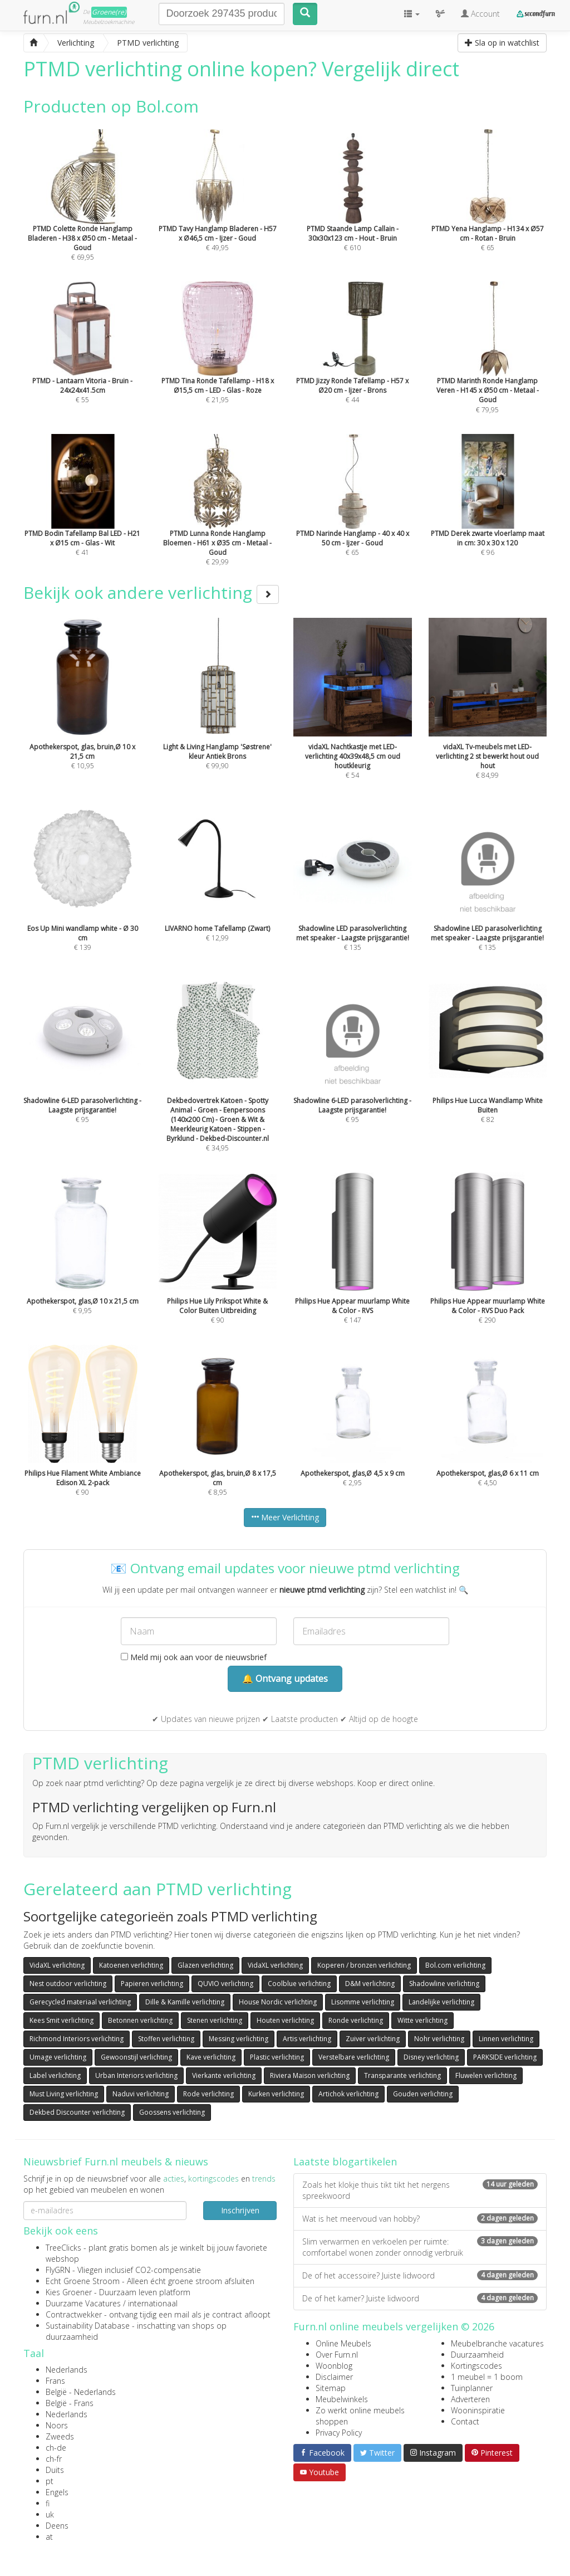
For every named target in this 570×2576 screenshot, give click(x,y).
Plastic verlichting (277, 2057)
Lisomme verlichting (362, 2002)
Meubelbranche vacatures (497, 2343)
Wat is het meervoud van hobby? (420, 2218)
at (49, 2536)
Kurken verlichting (276, 2094)
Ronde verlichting (355, 2020)
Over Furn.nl (337, 2354)
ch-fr (54, 2458)
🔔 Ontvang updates (285, 1678)
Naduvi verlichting (140, 2094)
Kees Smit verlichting (62, 2020)
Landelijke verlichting (441, 2002)
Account (480, 13)
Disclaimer (334, 2377)
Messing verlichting (238, 2038)
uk (50, 2514)
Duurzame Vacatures (83, 2303)
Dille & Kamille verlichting (184, 2002)
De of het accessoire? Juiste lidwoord (420, 2275)
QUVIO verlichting (225, 1983)
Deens (57, 2525)
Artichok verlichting (348, 2094)
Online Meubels (343, 2343)
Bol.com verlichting (455, 1965)
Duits (55, 2470)
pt (49, 2481)
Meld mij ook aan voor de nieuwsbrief (194, 1657)
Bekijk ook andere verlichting (151, 592)
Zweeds (60, 2436)
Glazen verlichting (205, 1965)
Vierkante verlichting (223, 2075)
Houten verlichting (285, 2020)
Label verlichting (55, 2075)
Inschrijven (240, 2210)
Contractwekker (74, 2314)
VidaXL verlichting (57, 1965)
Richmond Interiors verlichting (77, 2038)
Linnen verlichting (506, 2038)
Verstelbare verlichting (353, 2057)
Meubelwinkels (342, 2399)
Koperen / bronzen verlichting (364, 1965)
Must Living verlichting (64, 2094)
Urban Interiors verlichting (136, 2075)
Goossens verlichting (172, 2112)
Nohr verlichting (439, 2038)
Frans (55, 2380)
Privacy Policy (339, 2432)
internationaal (153, 2303)
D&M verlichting (370, 1983)
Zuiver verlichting (373, 2038)
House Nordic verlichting (278, 2002)
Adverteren (470, 2399)
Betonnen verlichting (140, 2020)
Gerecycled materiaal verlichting (80, 2002)
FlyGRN (58, 2270)
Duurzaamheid (477, 2354)
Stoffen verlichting (166, 2038)
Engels (57, 2492)
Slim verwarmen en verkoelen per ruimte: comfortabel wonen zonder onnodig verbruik (420, 2247)
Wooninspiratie (478, 2410)
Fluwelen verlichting (486, 2075)
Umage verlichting (58, 2057)
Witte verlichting (422, 2020)
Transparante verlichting (402, 2075)
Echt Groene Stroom (83, 2281)
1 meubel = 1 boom (487, 2377)
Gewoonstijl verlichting (136, 2057)
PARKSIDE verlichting (505, 2057)
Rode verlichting (208, 2094)
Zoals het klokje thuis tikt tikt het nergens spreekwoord (420, 2190)
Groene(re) (109, 12)
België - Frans (70, 2403)
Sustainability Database (88, 2325)
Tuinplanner (472, 2388)
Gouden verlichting (423, 2094)
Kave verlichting (210, 2057)
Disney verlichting (431, 2057)
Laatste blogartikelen (345, 2161)
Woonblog (334, 2365)
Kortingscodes (476, 2365)
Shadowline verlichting (444, 1983)
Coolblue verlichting (299, 1983)
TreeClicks (63, 2247)
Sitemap (331, 2388)
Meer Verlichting (285, 1517)
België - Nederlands (81, 2392)
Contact (465, 2421)
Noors (57, 2425)
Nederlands (66, 2369)
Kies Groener (69, 2292)
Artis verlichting (307, 2038)
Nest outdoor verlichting (68, 1983)
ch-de (56, 2447)
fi (48, 2503)
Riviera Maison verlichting (310, 2075)
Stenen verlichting (214, 2020)
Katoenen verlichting (131, 1965)
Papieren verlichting (152, 1983)
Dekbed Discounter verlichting (77, 2112)
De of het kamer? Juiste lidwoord (420, 2298)
